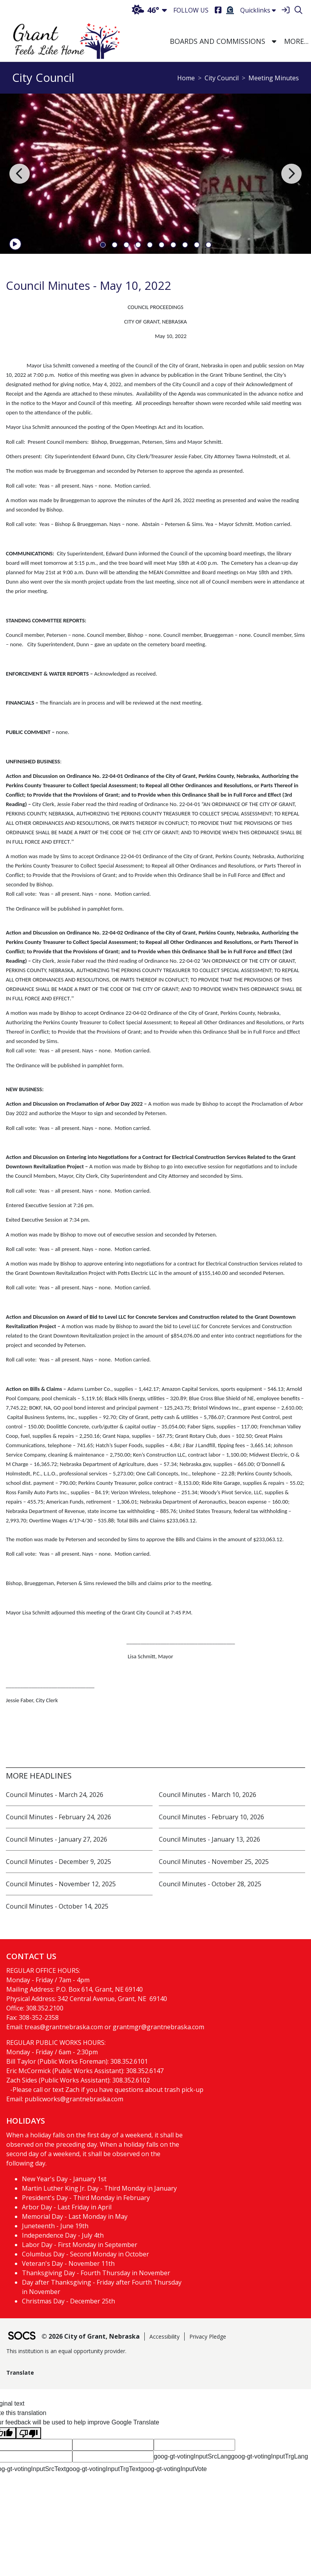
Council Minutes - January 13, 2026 (209, 1839)
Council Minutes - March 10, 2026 (207, 1794)
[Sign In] (285, 10)
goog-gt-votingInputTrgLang (269, 2456)
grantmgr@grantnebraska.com (158, 2027)
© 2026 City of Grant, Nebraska (90, 2336)
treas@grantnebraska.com (64, 2027)
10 (208, 245)
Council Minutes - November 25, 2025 (214, 1861)
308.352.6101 (129, 2061)
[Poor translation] (28, 2433)
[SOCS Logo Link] (21, 2336)
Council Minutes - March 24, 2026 (54, 1794)
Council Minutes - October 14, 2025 (57, 1906)
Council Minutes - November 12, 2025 (61, 1884)
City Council (222, 78)
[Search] (298, 10)
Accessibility (164, 2336)
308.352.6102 (131, 2080)
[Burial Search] (230, 10)
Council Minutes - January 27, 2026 (56, 1839)
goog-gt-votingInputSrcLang (192, 2456)
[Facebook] (218, 10)
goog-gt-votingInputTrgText (103, 2469)
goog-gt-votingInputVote (173, 2469)
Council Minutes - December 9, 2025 (58, 1861)
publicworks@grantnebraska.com (74, 2099)
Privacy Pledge (207, 2336)
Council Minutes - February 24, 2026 (58, 1817)
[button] (274, 41)
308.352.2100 (44, 2008)
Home (186, 78)
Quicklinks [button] (258, 10)
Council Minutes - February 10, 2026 (211, 1817)
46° (145, 10)
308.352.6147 (145, 2070)
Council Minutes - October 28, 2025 (210, 1884)
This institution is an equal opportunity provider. (66, 2351)
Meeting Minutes (273, 78)
